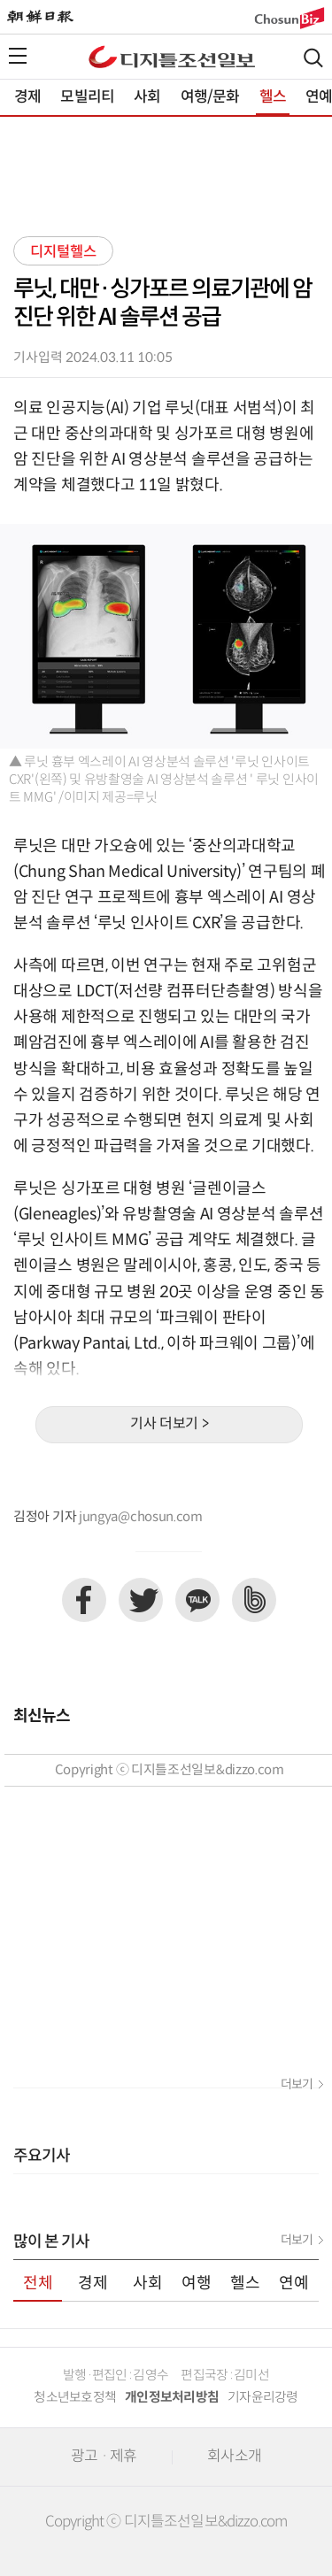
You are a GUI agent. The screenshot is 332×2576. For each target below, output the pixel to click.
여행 (196, 2283)
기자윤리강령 (263, 2397)
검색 (313, 58)
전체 (38, 2283)
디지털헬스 (63, 252)
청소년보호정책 (75, 2397)
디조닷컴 (171, 56)
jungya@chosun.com (141, 1517)
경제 (27, 97)
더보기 (297, 2085)
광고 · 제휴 (103, 2456)
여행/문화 (210, 97)
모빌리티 (87, 97)
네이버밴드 (254, 1600)
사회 (147, 97)
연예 (294, 2283)
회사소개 (234, 2456)
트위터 (141, 1600)
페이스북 (84, 1600)
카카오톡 (197, 1600)
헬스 (272, 97)
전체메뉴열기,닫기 (18, 56)
